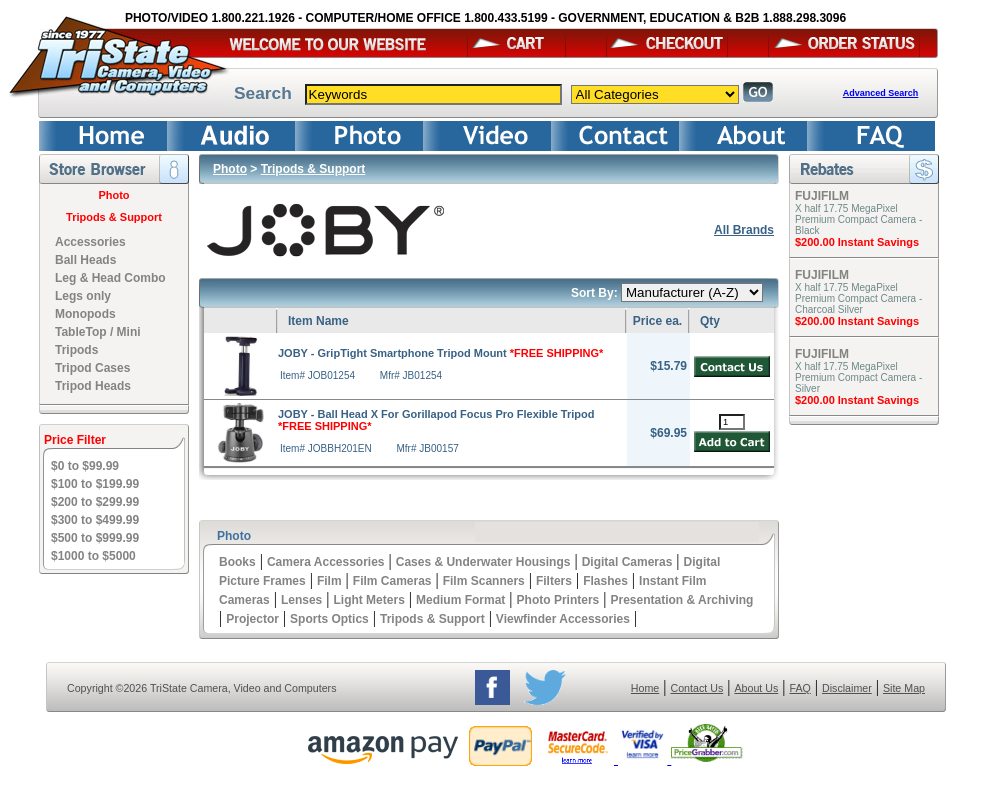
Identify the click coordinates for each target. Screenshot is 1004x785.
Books (237, 562)
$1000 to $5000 (93, 556)
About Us (756, 688)
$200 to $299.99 (95, 502)
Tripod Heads (93, 386)
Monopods (85, 314)
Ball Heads (85, 260)
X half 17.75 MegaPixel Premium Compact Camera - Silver (858, 377)
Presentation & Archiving (681, 600)
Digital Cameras (627, 562)
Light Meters (368, 600)
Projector (252, 619)
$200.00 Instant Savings (857, 242)
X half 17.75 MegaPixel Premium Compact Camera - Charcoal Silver (858, 298)
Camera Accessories (326, 562)
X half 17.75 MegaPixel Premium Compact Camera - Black (858, 219)
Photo (113, 195)
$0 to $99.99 (85, 466)
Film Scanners (484, 581)
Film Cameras (392, 581)
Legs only (83, 296)
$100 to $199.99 (95, 484)
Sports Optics (329, 619)
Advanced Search (881, 93)
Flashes (605, 581)
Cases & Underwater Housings (483, 562)
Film (329, 581)
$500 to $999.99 (95, 538)
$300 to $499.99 (95, 520)
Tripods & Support (114, 217)
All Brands (744, 230)
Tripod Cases (92, 368)
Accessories (90, 242)
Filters (554, 581)
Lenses (301, 600)
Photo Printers (558, 600)
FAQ (799, 688)
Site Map (904, 688)
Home (645, 688)
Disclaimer (847, 688)
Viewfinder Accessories (563, 619)
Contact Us (697, 688)
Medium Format (460, 600)
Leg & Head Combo (110, 278)
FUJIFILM (822, 196)
